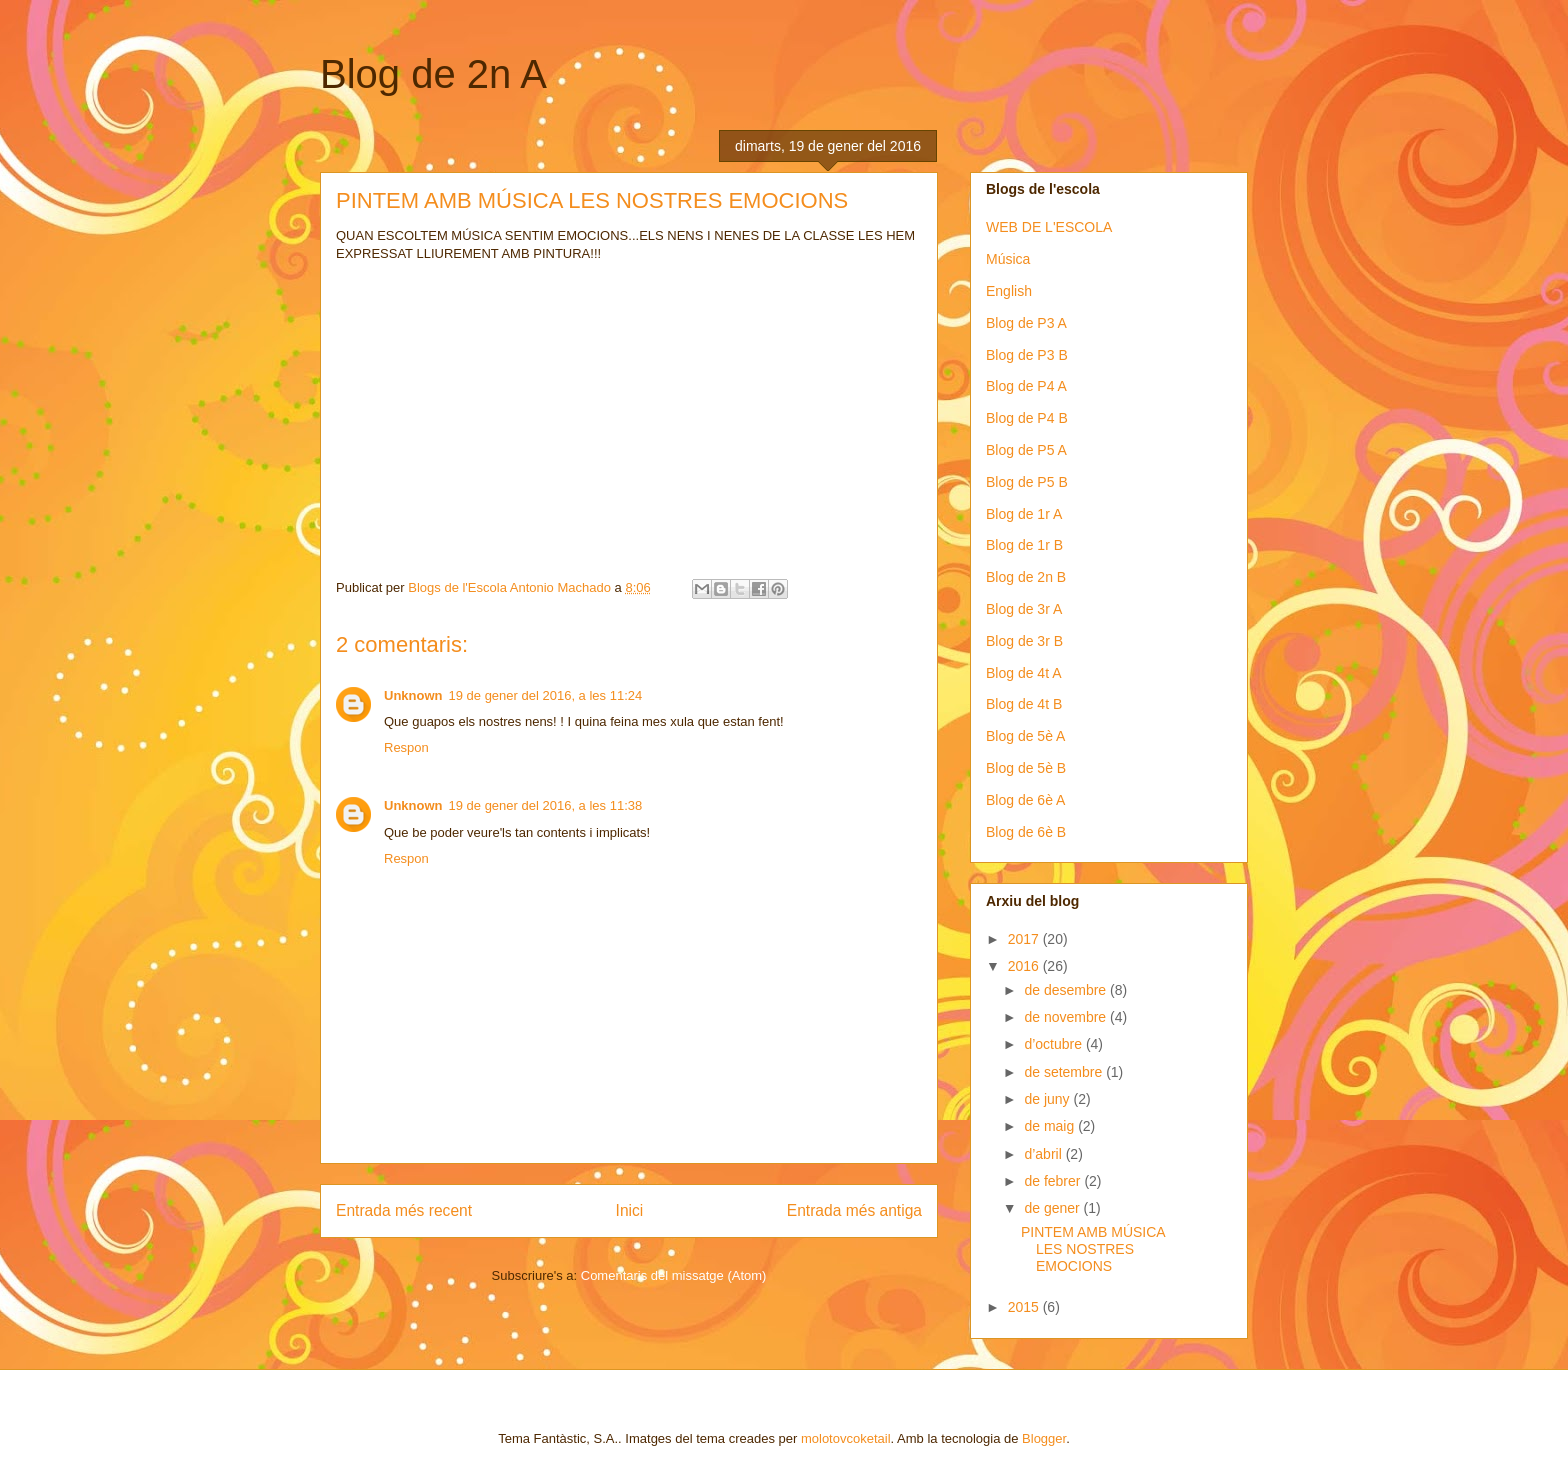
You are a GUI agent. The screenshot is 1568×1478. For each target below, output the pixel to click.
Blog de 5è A (1025, 736)
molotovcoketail (846, 1438)
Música (1008, 259)
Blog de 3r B (1024, 641)
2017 (1025, 939)
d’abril (1044, 1154)
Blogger (1044, 1438)
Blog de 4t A (1024, 673)
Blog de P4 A (1026, 386)
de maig (1051, 1126)
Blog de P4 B (1027, 418)
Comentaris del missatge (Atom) (674, 1275)
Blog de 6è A (1025, 800)
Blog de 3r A (1024, 609)
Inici (630, 1210)
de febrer (1054, 1181)
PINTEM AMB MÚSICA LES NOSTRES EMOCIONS (1093, 1249)
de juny (1048, 1099)
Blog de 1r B (1024, 545)
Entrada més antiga (854, 1210)
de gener (1053, 1208)
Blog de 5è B (1026, 768)
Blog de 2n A (433, 74)
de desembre (1067, 990)
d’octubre (1054, 1044)
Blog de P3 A (1026, 323)
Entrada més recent (404, 1210)
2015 (1025, 1307)
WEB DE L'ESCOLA (1049, 227)
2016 (1025, 966)
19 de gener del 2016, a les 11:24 (546, 695)
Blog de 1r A (1024, 514)
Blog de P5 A (1026, 450)
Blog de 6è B (1026, 832)
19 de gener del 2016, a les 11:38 (546, 805)
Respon (406, 747)
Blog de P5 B (1027, 482)
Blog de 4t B (1024, 704)
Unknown (413, 695)
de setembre (1065, 1072)
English (1009, 291)
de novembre (1067, 1017)
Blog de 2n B (1026, 577)
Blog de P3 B (1027, 355)
